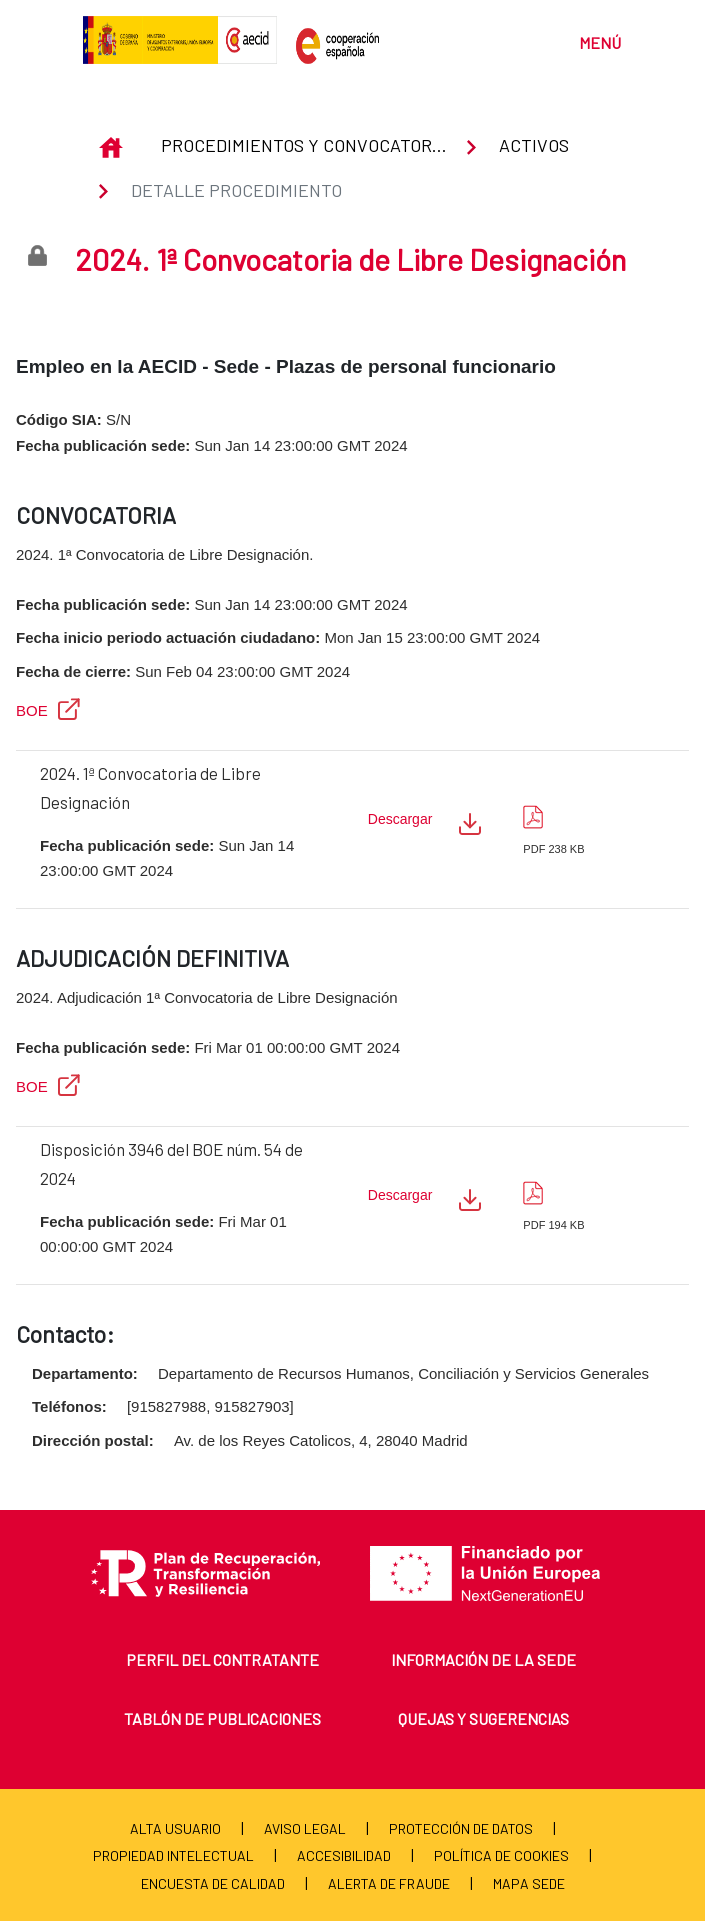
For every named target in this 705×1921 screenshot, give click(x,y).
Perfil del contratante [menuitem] (222, 1659)
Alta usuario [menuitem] (175, 1828)
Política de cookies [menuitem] (501, 1855)
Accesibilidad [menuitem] (344, 1855)
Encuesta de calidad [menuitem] (213, 1883)
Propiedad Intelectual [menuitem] (173, 1855)
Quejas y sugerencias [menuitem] (483, 1718)
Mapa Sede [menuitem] (529, 1883)
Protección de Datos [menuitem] (461, 1828)
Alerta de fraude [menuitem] (389, 1883)
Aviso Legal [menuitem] (305, 1828)
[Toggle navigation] (590, 40)
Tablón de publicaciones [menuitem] (222, 1718)
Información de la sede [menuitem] (483, 1659)
